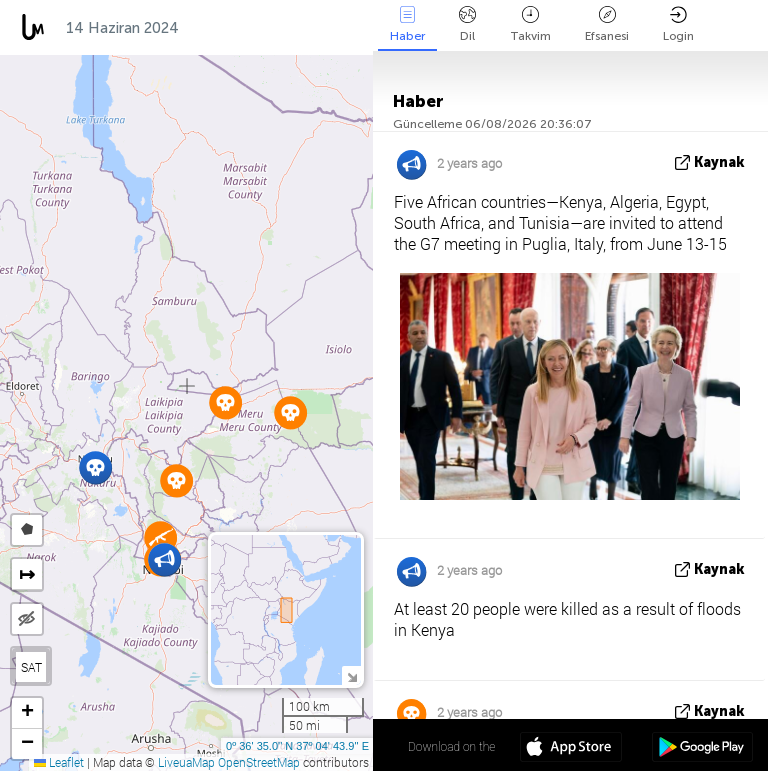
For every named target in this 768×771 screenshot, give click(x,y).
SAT (31, 667)
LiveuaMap (186, 762)
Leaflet (59, 762)
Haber (407, 24)
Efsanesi (607, 24)
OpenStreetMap (259, 762)
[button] (95, 467)
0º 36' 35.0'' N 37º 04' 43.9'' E (297, 746)
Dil (467, 24)
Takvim (530, 24)
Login (678, 24)
